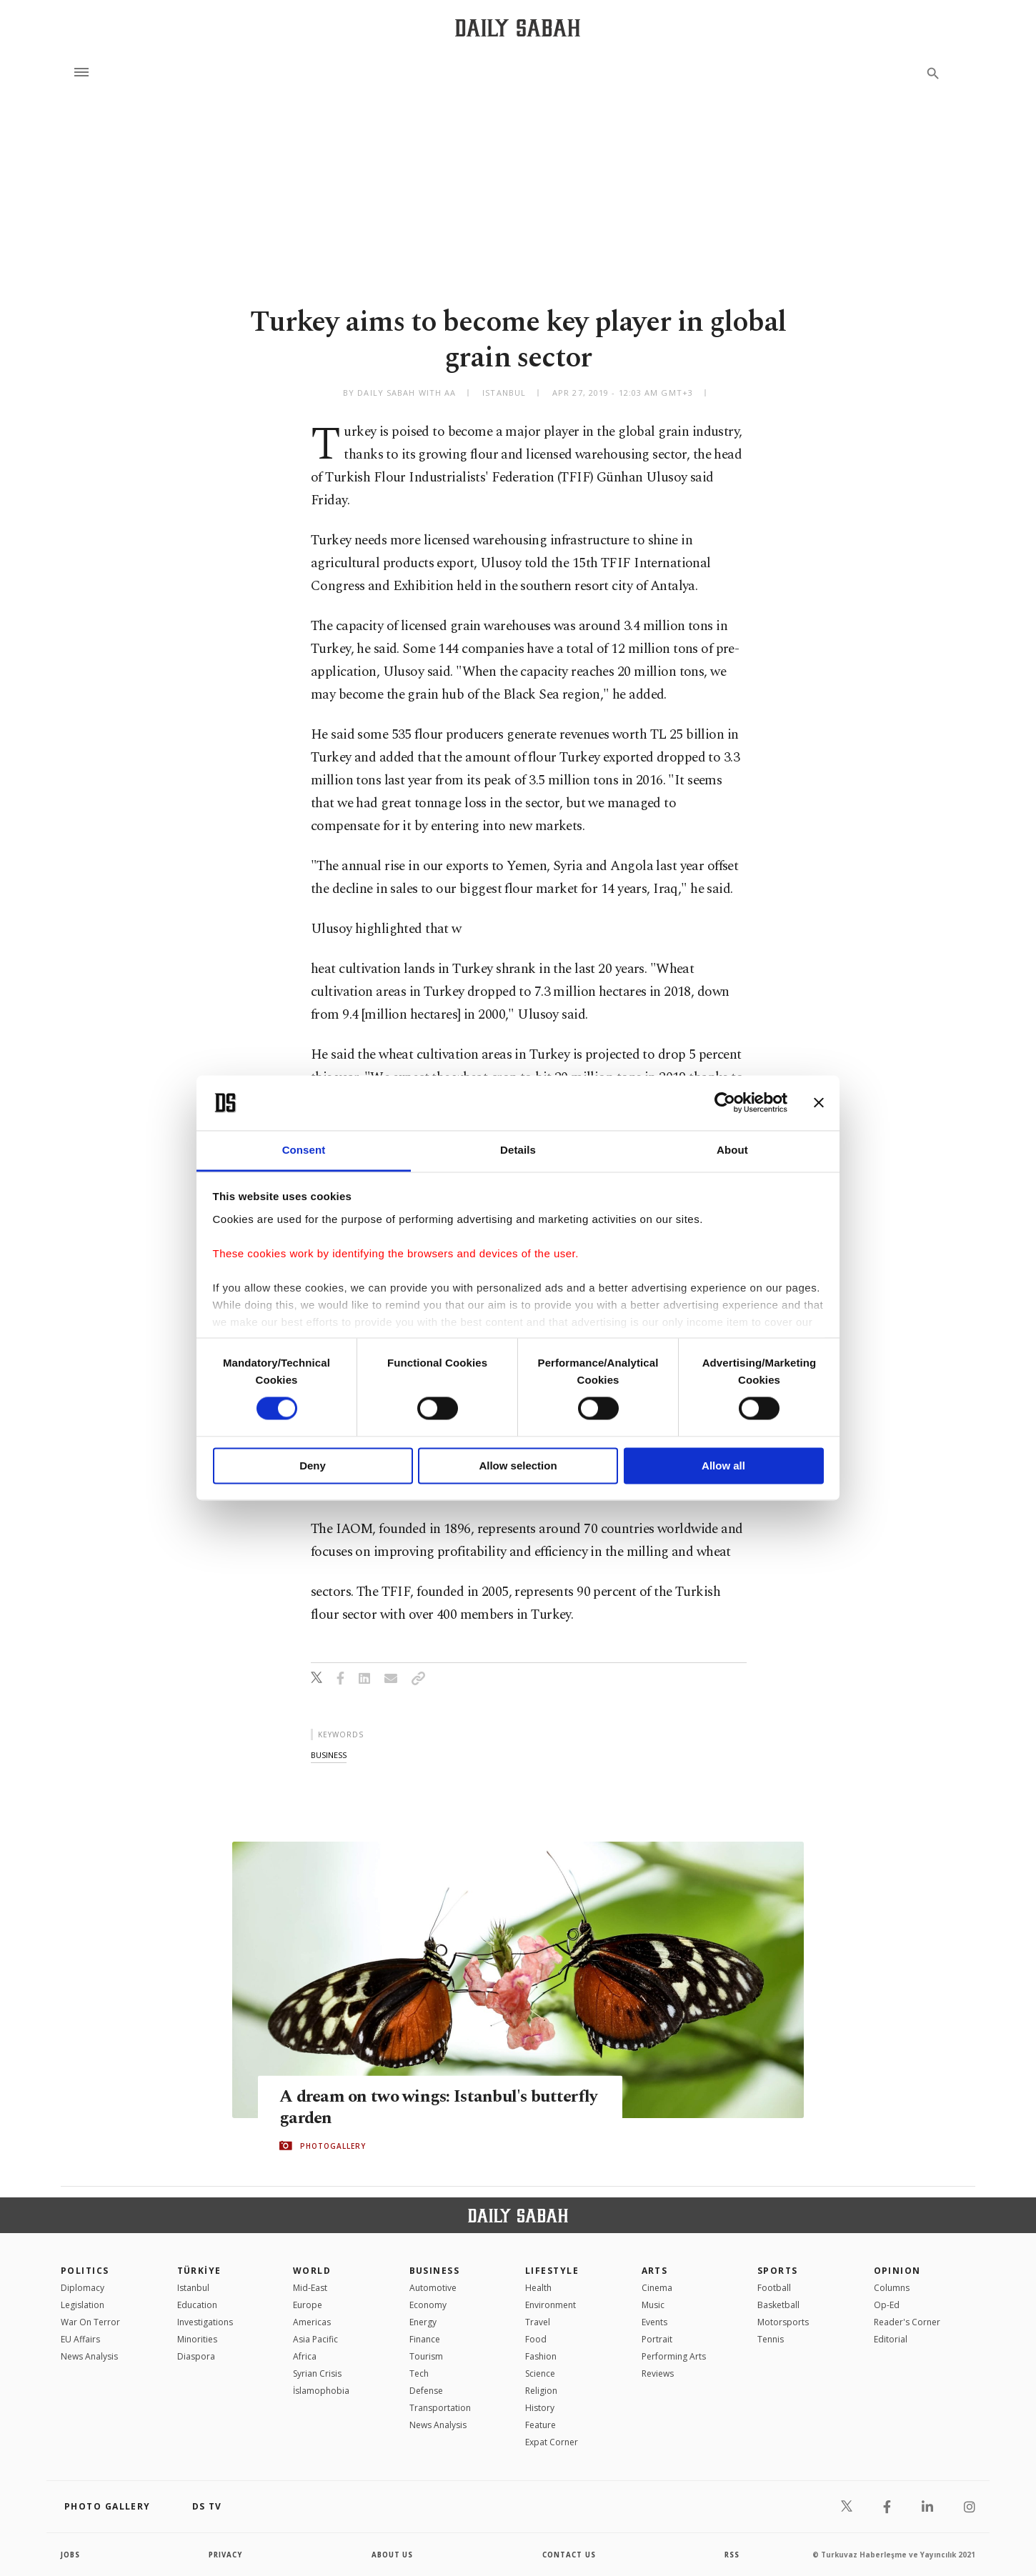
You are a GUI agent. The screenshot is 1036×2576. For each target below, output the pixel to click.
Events (654, 2322)
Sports (777, 2271)
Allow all (723, 1465)
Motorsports (783, 2322)
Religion (541, 2391)
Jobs (71, 2555)
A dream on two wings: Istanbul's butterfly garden (405, 2106)
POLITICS (85, 2271)
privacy (226, 2555)
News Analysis (89, 2356)
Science (540, 2373)
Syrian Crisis (317, 2373)
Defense (426, 2391)
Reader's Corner (907, 2322)
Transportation (440, 2408)
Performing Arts (674, 2356)
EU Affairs (80, 2339)
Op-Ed (887, 2305)
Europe (307, 2305)
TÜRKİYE (199, 2271)
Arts (655, 2271)
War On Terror (90, 2322)
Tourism (426, 2356)
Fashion (541, 2356)
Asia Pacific (315, 2339)
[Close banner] (819, 1103)
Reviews (658, 2373)
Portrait (657, 2339)
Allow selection (518, 1465)
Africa (305, 2356)
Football (774, 2288)
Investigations (205, 2322)
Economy (428, 2305)
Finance (424, 2339)
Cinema (657, 2288)
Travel (537, 2322)
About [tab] (732, 1150)
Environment (550, 2305)
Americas (312, 2322)
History (539, 2408)
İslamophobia (321, 2391)
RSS (731, 2555)
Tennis (770, 2339)
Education (197, 2305)
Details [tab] (518, 1150)
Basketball (778, 2305)
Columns (892, 2288)
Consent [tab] (304, 1150)
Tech (419, 2373)
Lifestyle (552, 2271)
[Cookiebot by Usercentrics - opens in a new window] (724, 1103)
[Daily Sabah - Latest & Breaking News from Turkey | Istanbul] (517, 27)
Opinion (897, 2271)
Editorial (890, 2339)
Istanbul (193, 2288)
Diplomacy (82, 2288)
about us (392, 2555)
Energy (423, 2322)
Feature (540, 2425)
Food (536, 2339)
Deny (312, 1465)
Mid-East (310, 2288)
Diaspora (196, 2356)
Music (653, 2305)
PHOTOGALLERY (333, 2146)
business (329, 1754)
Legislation (82, 2305)
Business (434, 2271)
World (312, 2271)
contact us (570, 2555)
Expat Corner (551, 2442)
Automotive (433, 2288)
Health (538, 2288)
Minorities (197, 2339)
